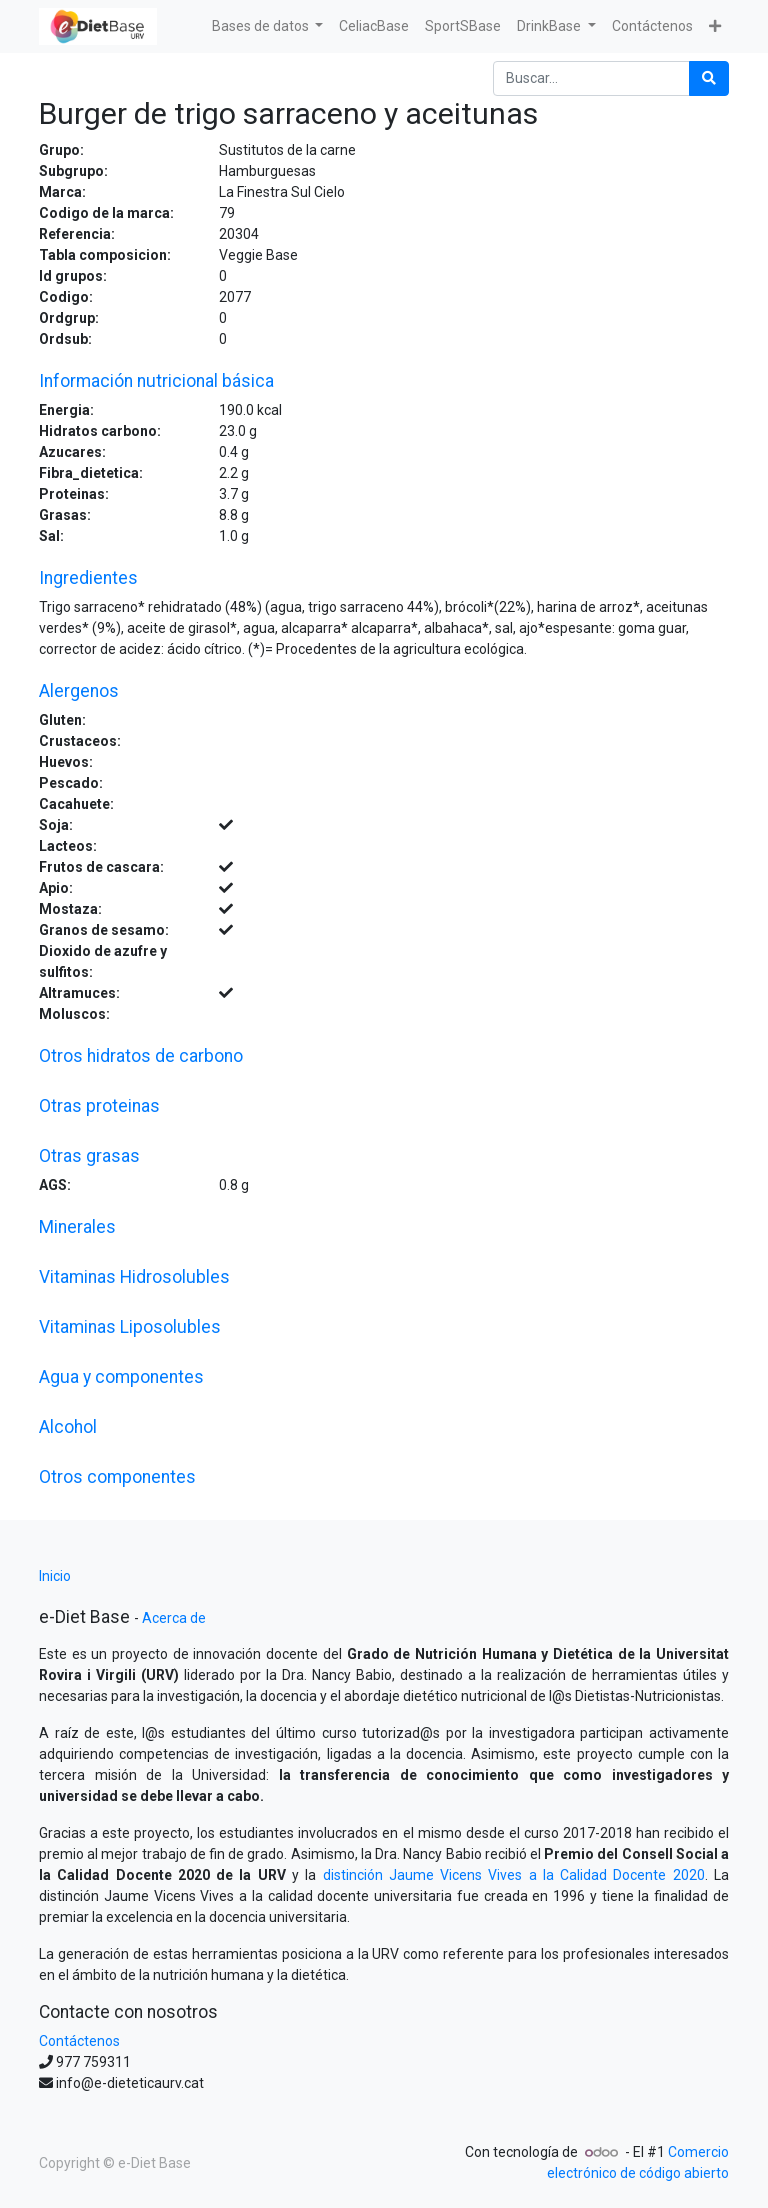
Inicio (55, 1576)
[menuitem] (374, 26)
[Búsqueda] (709, 78)
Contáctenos (79, 2041)
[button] (715, 26)
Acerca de (174, 1618)
